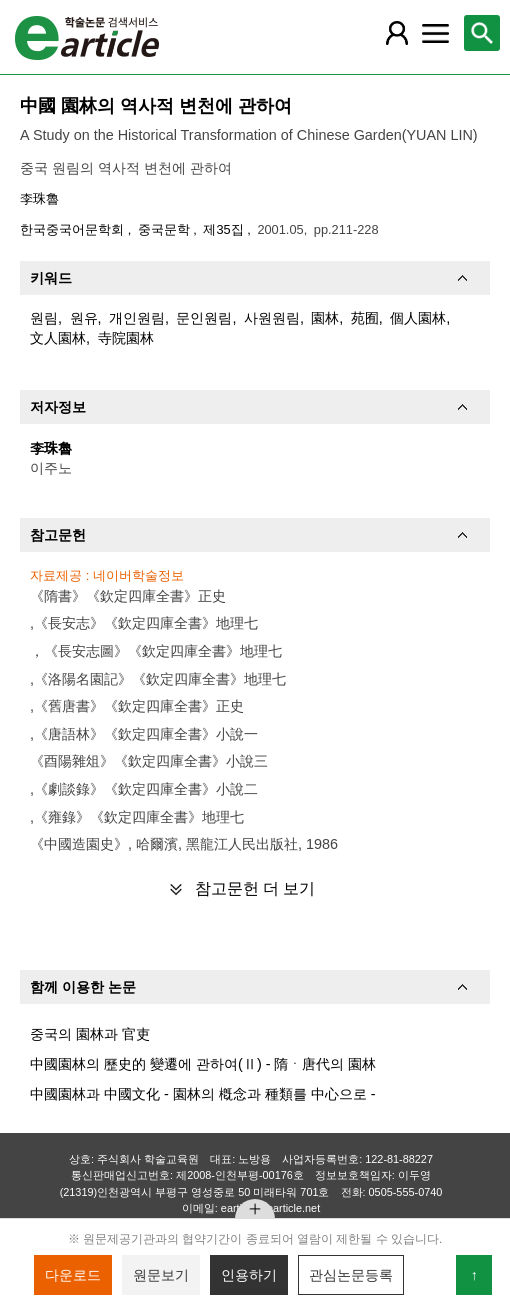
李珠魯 (39, 198)
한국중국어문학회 (74, 229)
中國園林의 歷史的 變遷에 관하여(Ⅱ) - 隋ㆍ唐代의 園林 (203, 1064)
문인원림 (204, 318)
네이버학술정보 (138, 575)
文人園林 (58, 338)
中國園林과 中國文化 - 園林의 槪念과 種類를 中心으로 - (203, 1094)
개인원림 (137, 318)
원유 (84, 318)
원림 (44, 318)
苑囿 (365, 318)
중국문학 (166, 229)
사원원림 (272, 318)
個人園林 (418, 318)
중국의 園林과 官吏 (90, 1034)
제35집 (225, 229)
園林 (325, 318)
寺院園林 (126, 338)
